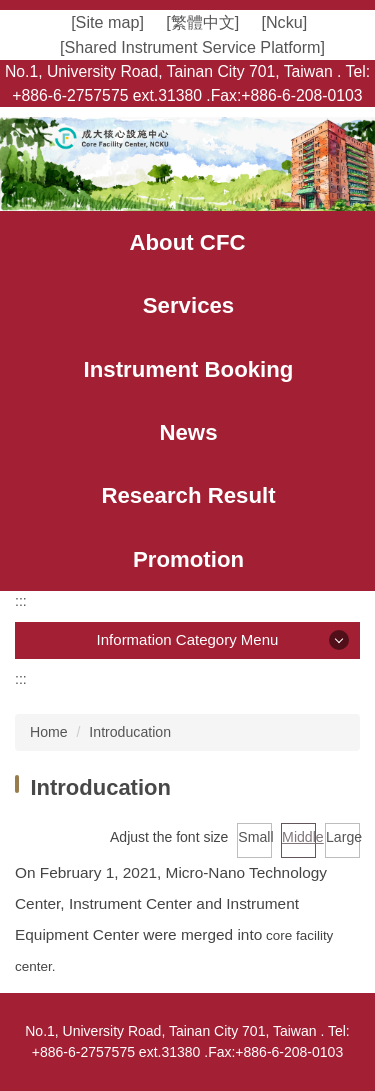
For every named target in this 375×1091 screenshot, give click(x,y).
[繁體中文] (202, 22)
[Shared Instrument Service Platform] (192, 47)
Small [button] (255, 837)
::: (21, 601)
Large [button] (343, 837)
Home (49, 732)
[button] (187, 242)
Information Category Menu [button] (188, 639)
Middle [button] (299, 837)
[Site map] (107, 22)
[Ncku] (284, 22)
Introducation (130, 732)
